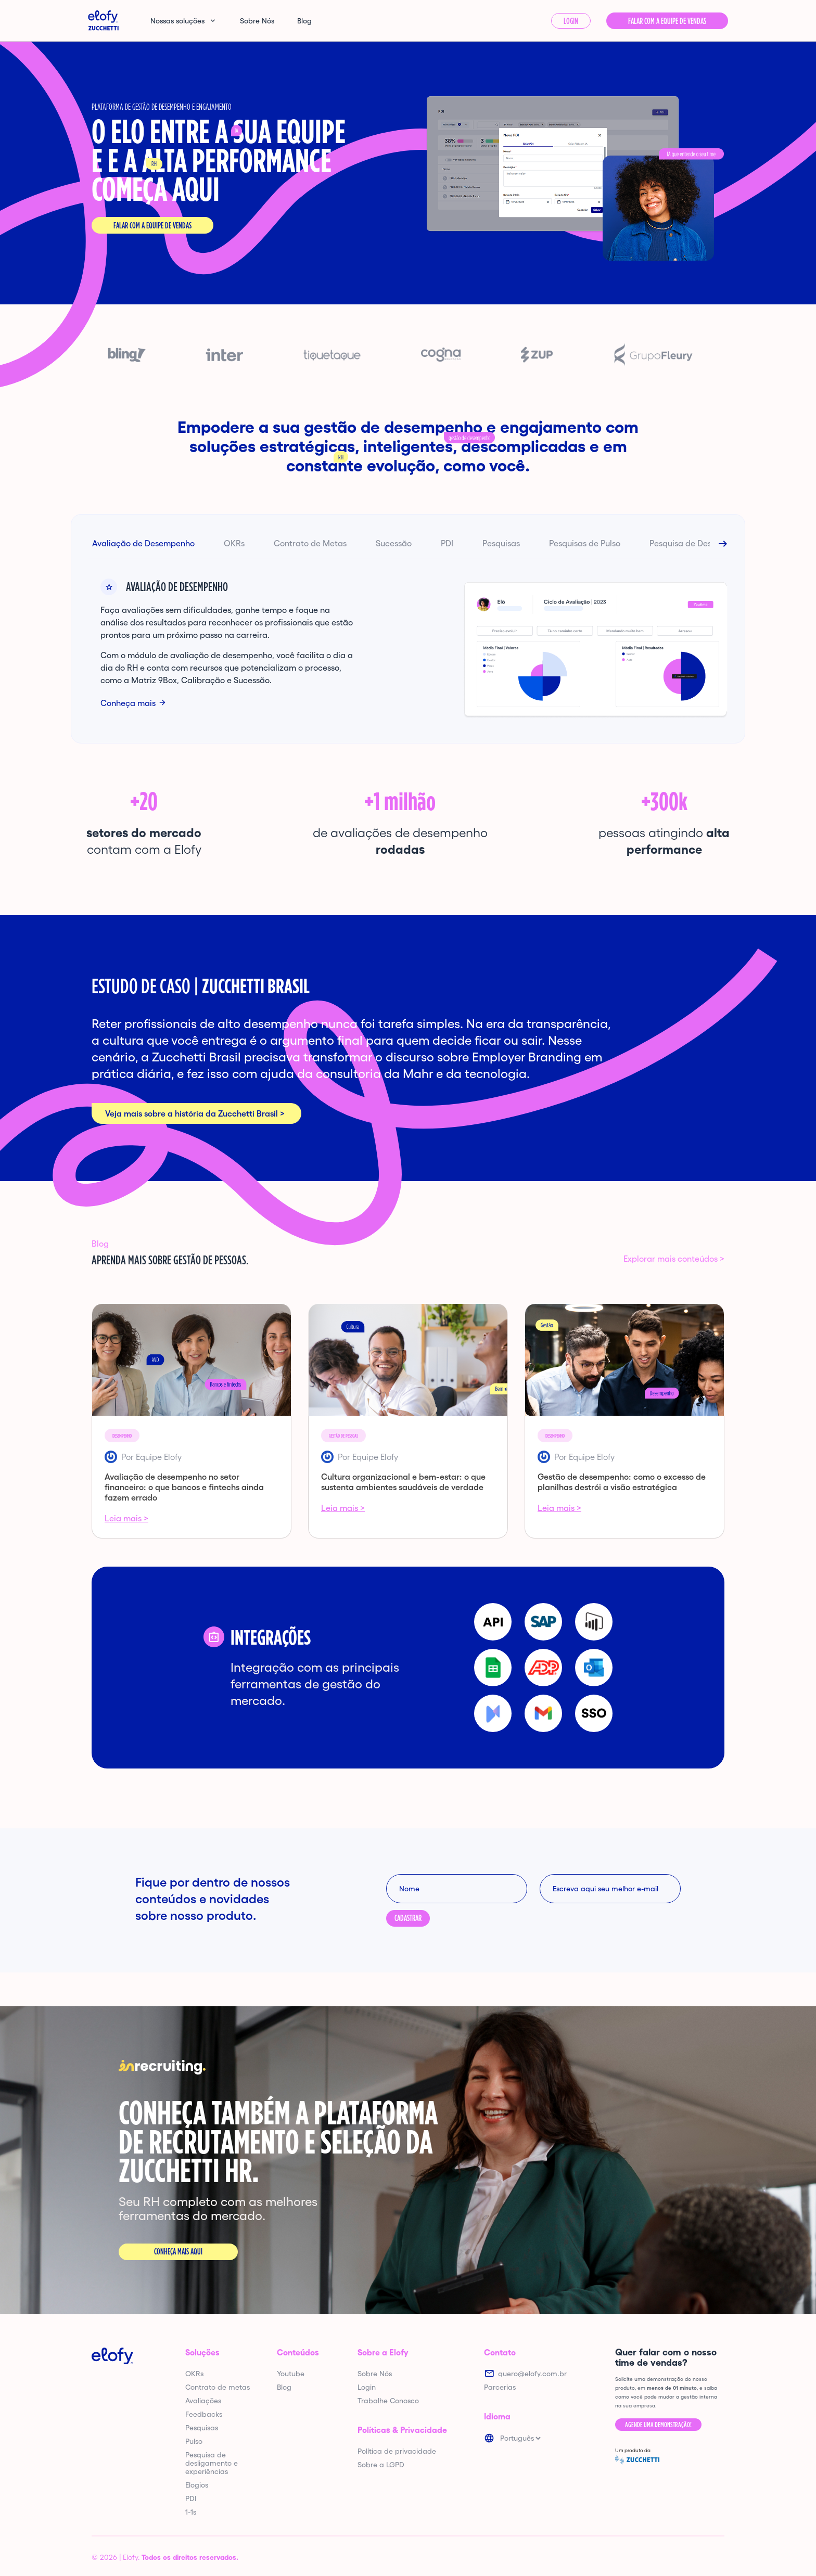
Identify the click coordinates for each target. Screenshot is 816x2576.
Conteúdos (298, 2352)
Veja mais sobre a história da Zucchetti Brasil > (195, 1113)
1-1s (190, 2512)
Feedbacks (203, 2414)
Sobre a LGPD (381, 2464)
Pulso (193, 2441)
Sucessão (394, 543)
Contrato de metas (217, 2387)
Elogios (196, 2485)
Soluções (202, 2352)
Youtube (290, 2373)
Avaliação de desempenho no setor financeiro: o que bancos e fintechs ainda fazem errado (184, 1487)
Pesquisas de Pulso (584, 543)
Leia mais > (126, 1518)
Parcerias (500, 2387)
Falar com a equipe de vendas (152, 225)
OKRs (234, 543)
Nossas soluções (177, 21)
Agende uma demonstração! (658, 2424)
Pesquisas (501, 543)
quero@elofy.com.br (532, 2373)
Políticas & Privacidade (402, 2429)
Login (571, 21)
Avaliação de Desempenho (143, 543)
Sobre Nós (257, 21)
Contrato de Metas (310, 543)
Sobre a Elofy (383, 2352)
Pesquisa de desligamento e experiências (211, 2463)
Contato (500, 2352)
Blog (304, 21)
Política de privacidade (397, 2451)
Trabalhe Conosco (388, 2400)
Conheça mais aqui (178, 2252)
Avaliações (203, 2400)
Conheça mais (128, 703)
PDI (447, 543)
